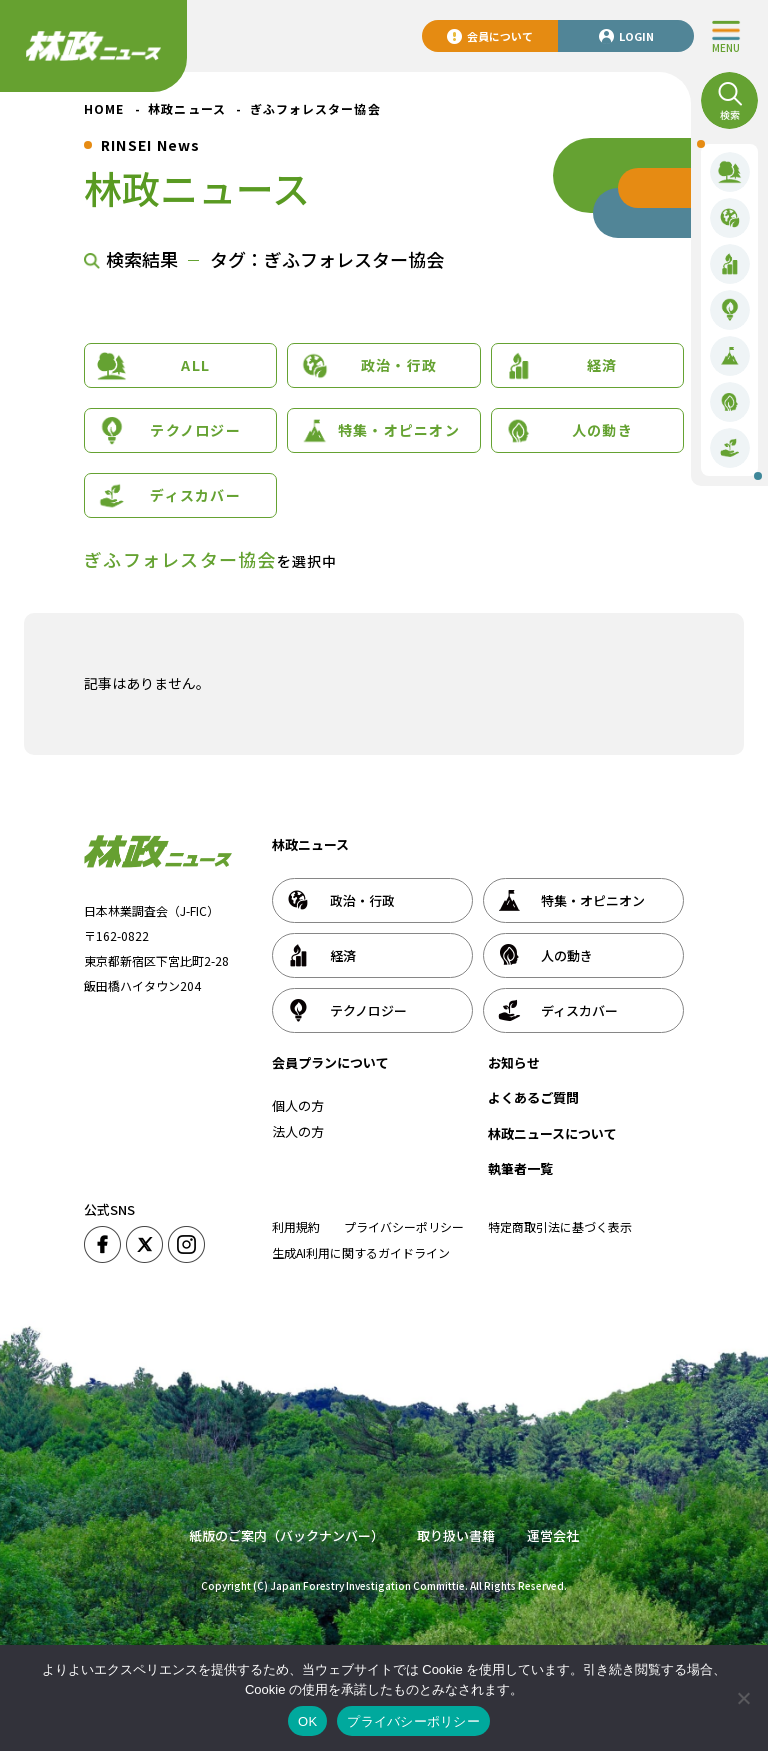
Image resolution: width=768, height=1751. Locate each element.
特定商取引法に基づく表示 (560, 1226)
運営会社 (553, 1535)
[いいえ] (743, 1698)
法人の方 (298, 1131)
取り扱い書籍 (456, 1535)
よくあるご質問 (533, 1097)
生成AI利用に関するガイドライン (361, 1252)
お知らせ (514, 1062)
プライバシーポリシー (404, 1226)
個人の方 (298, 1105)
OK (307, 1721)
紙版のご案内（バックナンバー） (286, 1535)
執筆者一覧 (520, 1168)
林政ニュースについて (552, 1133)
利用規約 (296, 1226)
